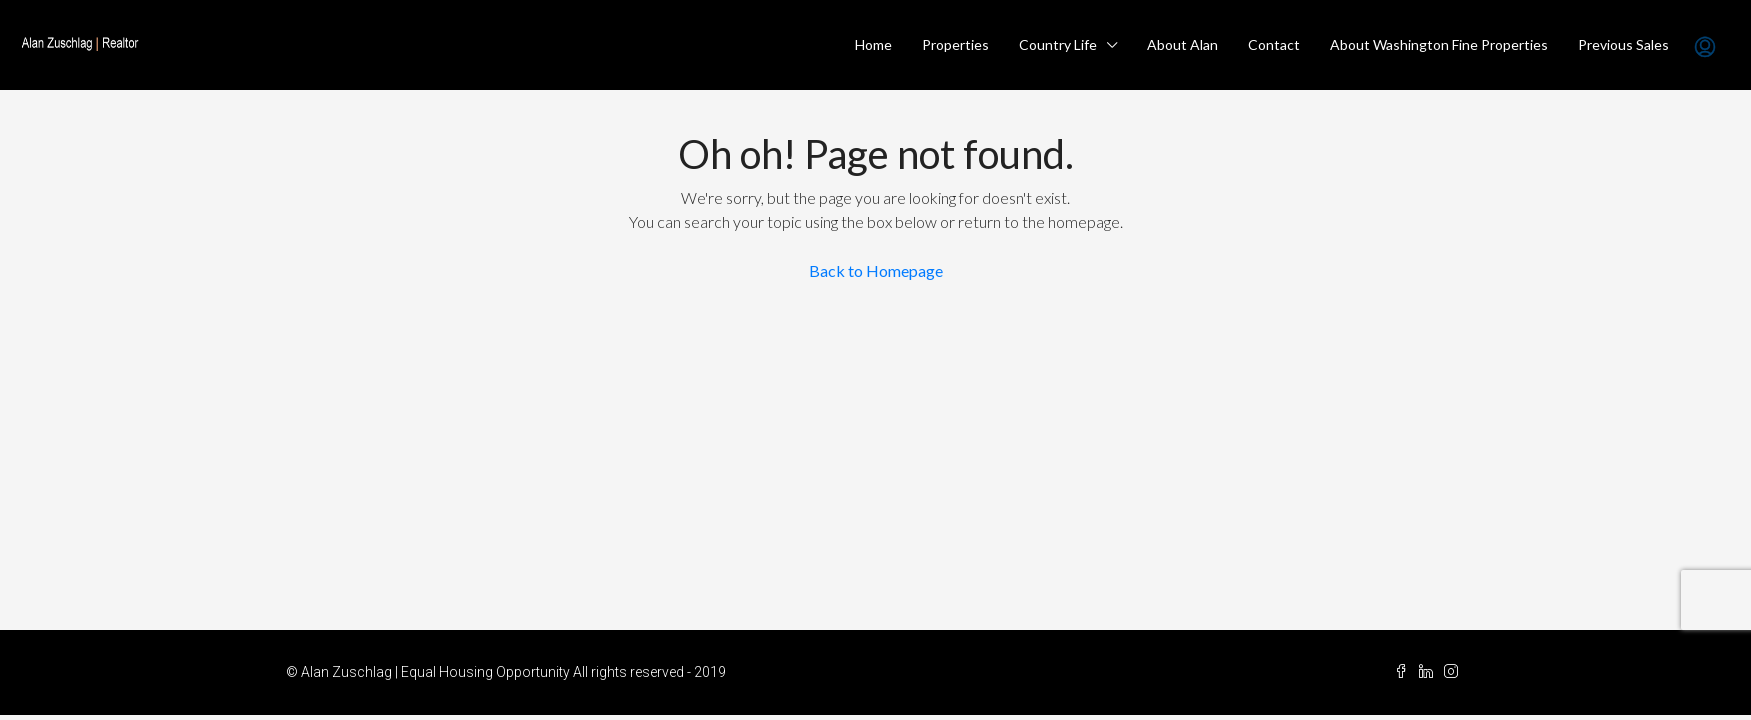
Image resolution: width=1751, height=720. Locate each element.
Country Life (1058, 44)
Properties (955, 44)
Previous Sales (1623, 44)
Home (873, 44)
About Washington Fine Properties (1439, 44)
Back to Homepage (876, 270)
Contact (1274, 44)
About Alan (1182, 44)
